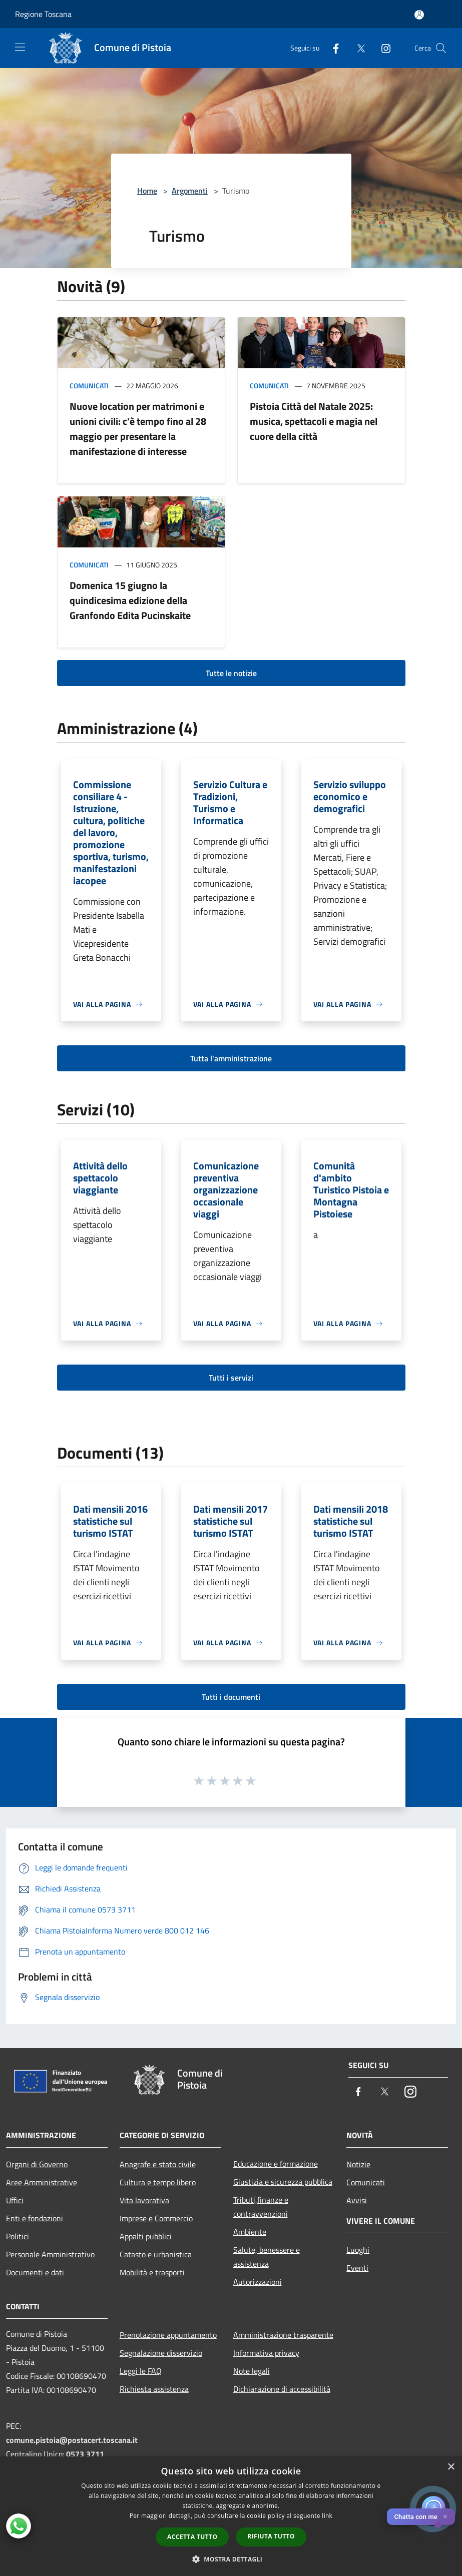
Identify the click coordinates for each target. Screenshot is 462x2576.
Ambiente (249, 2232)
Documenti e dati (35, 2272)
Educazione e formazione (275, 2164)
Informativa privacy (266, 2353)
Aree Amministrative (41, 2182)
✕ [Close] (445, 2516)
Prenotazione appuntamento (168, 2335)
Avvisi (356, 2200)
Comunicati (89, 385)
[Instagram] (382, 48)
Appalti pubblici (146, 2236)
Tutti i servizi (231, 1378)
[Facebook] (332, 48)
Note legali (251, 2371)
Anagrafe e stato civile (158, 2164)
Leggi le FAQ (141, 2371)
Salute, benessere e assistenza (266, 2257)
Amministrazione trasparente (283, 2335)
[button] (231, 2559)
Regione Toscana (43, 14)
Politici (17, 2236)
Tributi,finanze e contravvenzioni (260, 2207)
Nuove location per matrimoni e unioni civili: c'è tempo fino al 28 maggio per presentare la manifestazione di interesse (138, 428)
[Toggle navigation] (20, 47)
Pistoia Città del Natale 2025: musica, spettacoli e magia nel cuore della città (313, 421)
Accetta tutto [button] (192, 2536)
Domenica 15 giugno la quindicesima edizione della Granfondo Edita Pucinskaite (130, 600)
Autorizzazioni (257, 2282)
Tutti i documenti (231, 1697)
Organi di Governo (37, 2164)
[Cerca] (441, 48)
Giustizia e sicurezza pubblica (282, 2182)
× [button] (450, 2467)
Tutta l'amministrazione (231, 1058)
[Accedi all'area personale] (419, 15)
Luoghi (357, 2250)
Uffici (15, 2200)
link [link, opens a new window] (327, 2515)
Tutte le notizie (231, 673)
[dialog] (231, 2516)
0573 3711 (85, 2454)
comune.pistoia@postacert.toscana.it (72, 2440)
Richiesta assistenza (154, 2389)
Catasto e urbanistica (156, 2254)
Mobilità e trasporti (152, 2272)
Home (147, 191)
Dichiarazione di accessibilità (281, 2389)
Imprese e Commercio (156, 2218)
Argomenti (190, 191)
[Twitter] (357, 48)
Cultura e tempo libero (158, 2182)
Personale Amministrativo (50, 2254)
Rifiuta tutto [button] (271, 2536)
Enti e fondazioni (34, 2218)
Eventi (357, 2268)
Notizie (358, 2164)
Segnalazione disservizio (161, 2353)
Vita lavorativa (144, 2200)
